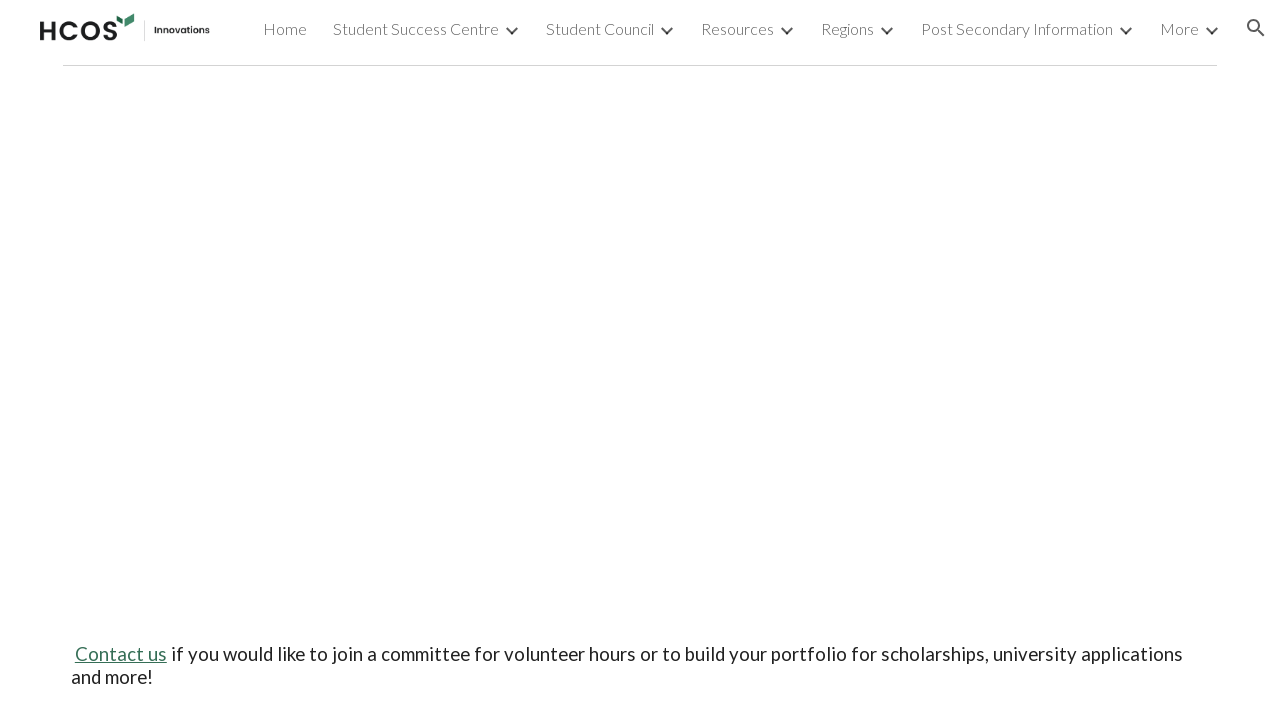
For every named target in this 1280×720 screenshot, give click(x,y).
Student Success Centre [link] (416, 28)
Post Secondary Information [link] (1017, 28)
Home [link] (285, 28)
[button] (1256, 28)
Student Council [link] (600, 28)
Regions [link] (847, 28)
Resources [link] (737, 28)
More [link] (1179, 28)
